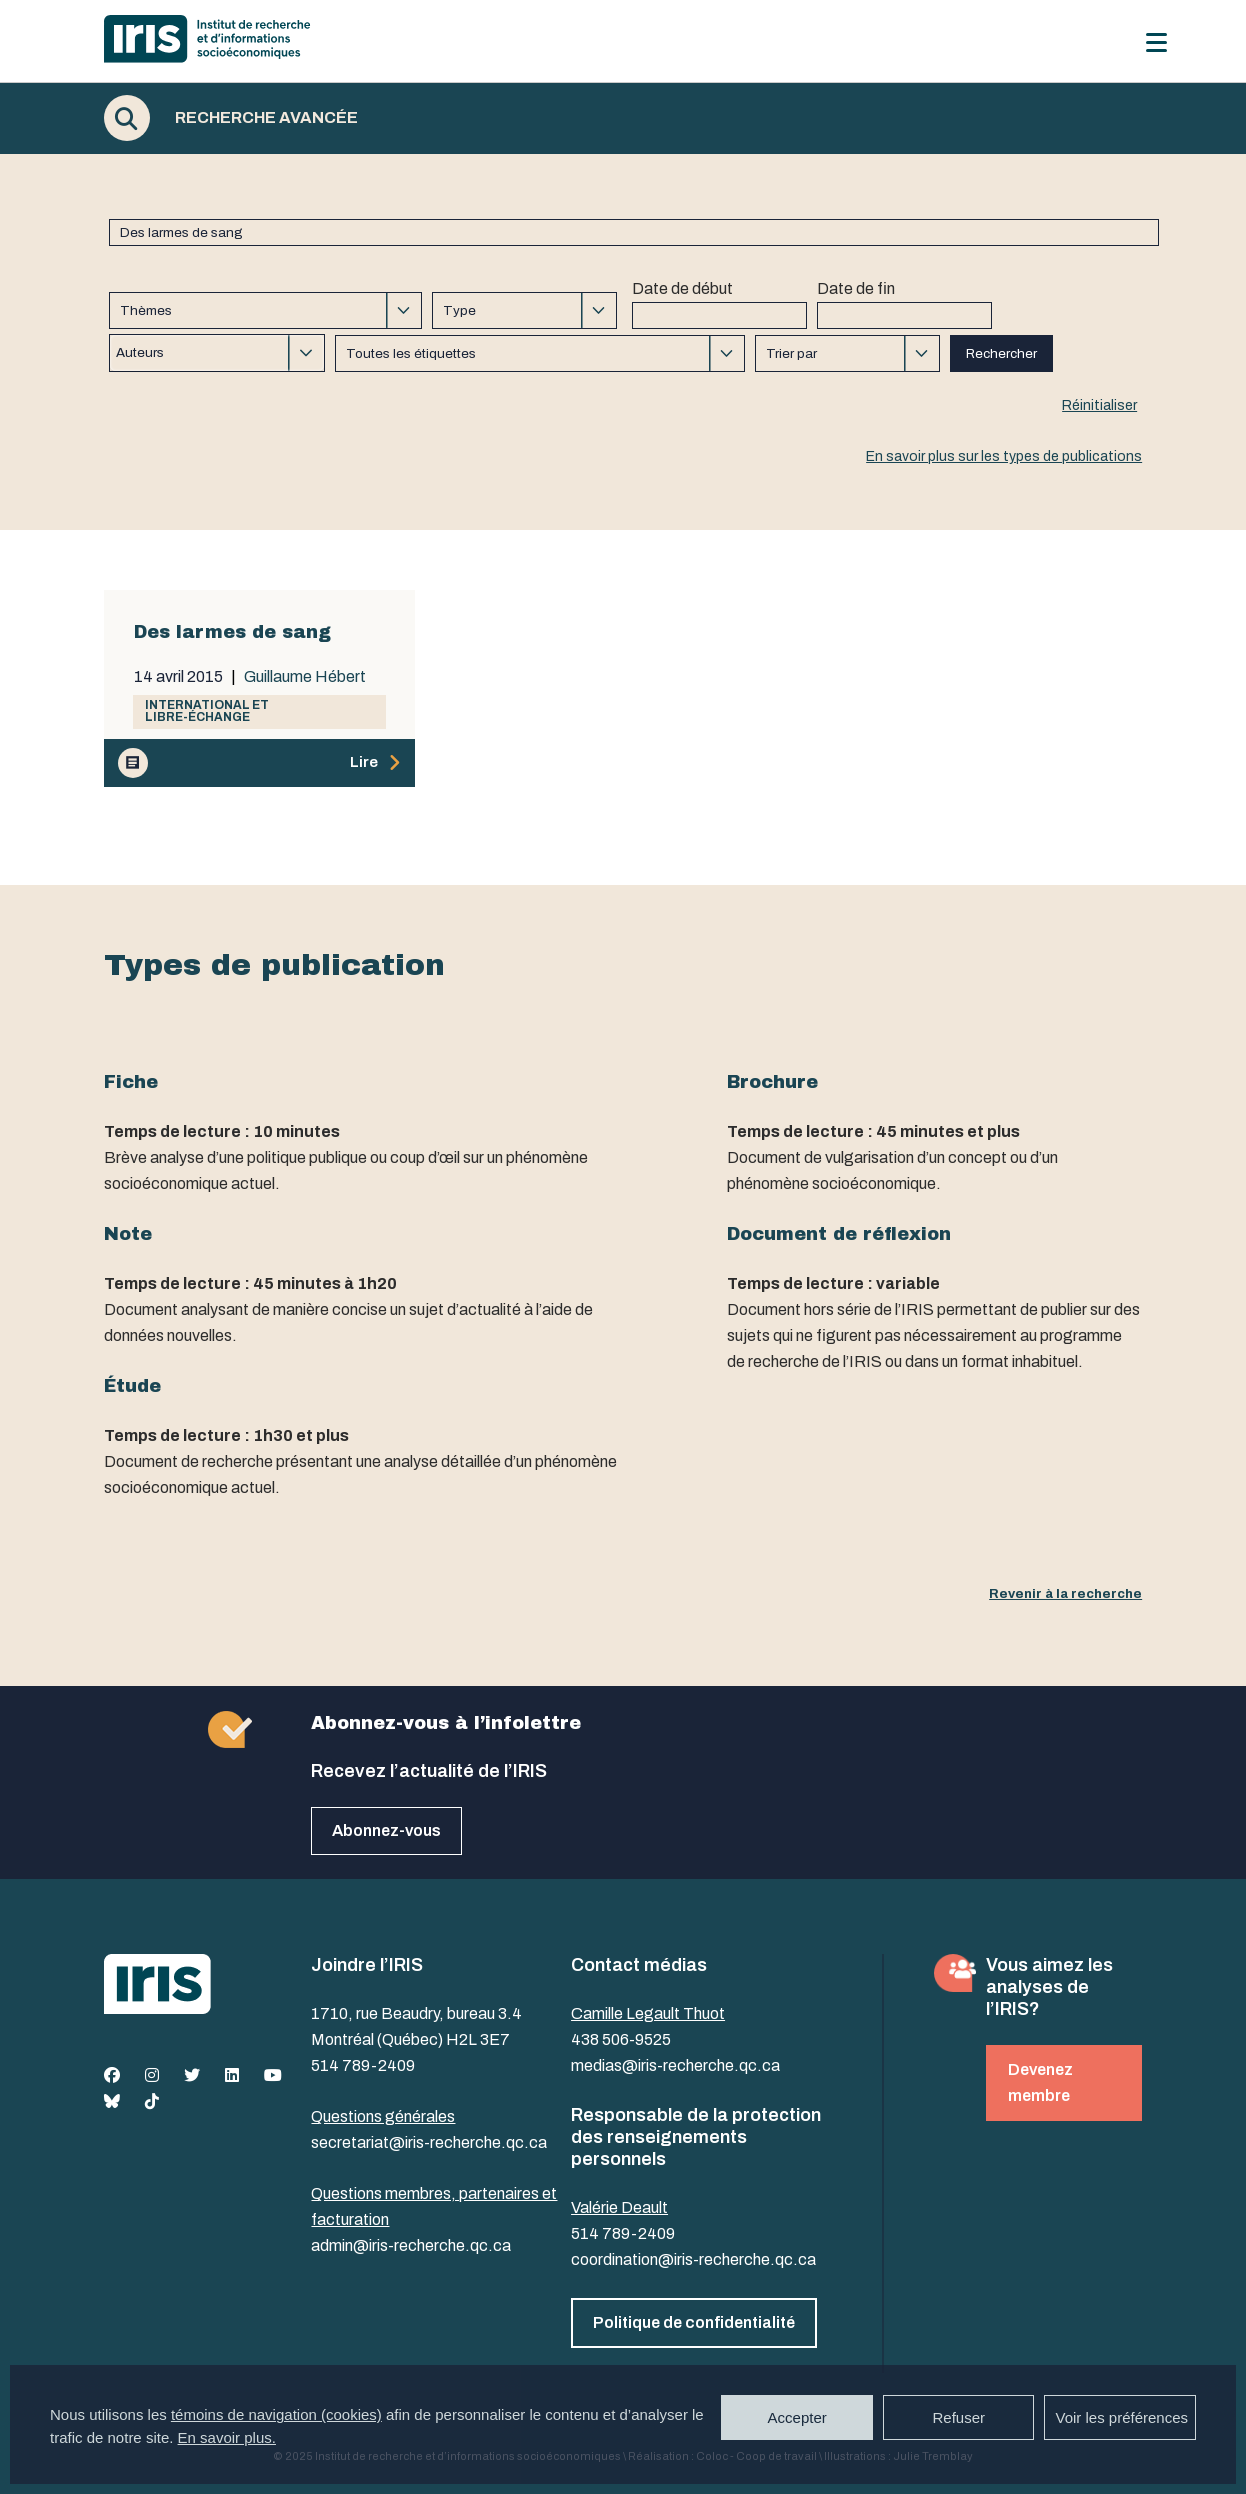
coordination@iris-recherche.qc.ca (693, 2259)
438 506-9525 (621, 2039)
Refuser (958, 2417)
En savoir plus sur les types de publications (1004, 456)
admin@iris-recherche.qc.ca (411, 2245)
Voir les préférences (1121, 2417)
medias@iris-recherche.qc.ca (675, 2065)
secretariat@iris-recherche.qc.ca (429, 2142)
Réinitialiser (1099, 405)
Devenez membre (1040, 2082)
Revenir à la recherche (1065, 1593)
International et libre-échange (207, 711)
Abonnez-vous (386, 1830)
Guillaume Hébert (305, 677)
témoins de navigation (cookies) (276, 2414)
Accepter (797, 2417)
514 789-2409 (363, 2065)
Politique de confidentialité (694, 2322)
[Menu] (1156, 42)
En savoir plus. (227, 2437)
